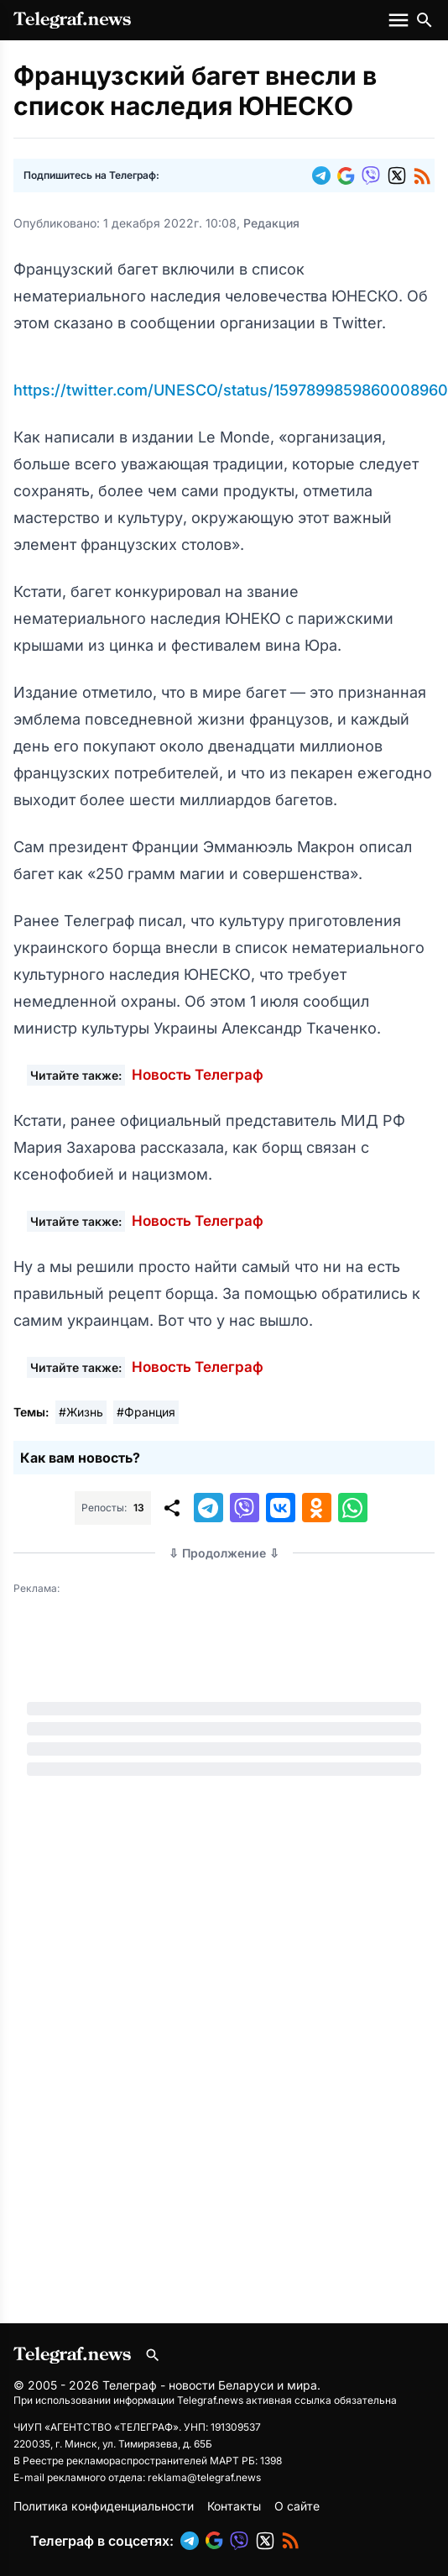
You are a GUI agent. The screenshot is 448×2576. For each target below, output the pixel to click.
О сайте (297, 2506)
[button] (324, 175)
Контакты (234, 2506)
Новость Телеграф (197, 1074)
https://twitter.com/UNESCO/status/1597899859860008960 (230, 390)
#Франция (146, 1412)
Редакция (271, 223)
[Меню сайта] (400, 20)
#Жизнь (81, 1412)
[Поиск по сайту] (424, 20)
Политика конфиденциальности (103, 2506)
